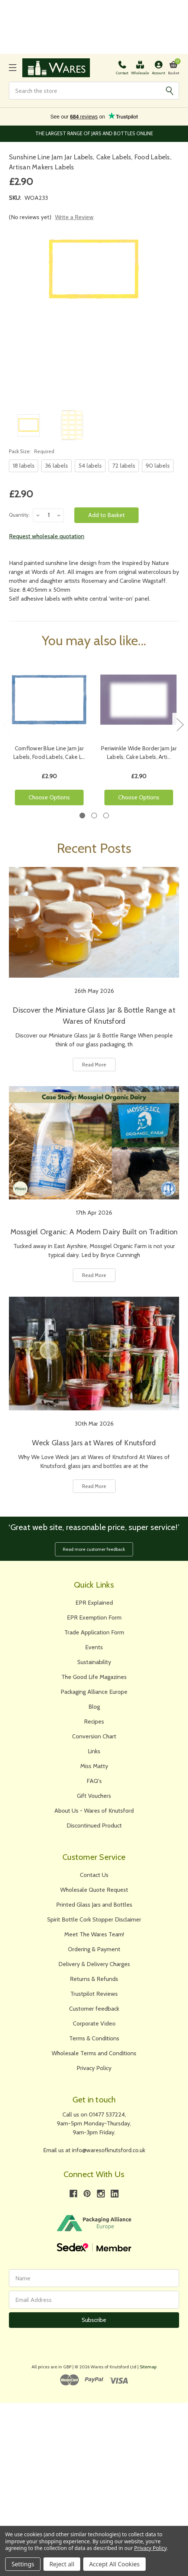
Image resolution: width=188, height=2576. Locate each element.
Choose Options (49, 797)
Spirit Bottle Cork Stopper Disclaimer (94, 1919)
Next (179, 724)
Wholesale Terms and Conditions (94, 2053)
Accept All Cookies (114, 2564)
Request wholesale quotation (46, 536)
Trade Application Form (94, 1632)
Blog (94, 1706)
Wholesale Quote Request (94, 1889)
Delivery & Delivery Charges (94, 1964)
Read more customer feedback (94, 1549)
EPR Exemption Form (94, 1617)
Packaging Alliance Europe (94, 1691)
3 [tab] (106, 815)
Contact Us (94, 1874)
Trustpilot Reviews (94, 1993)
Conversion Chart (94, 1736)
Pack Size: (31, 451)
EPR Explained (94, 1602)
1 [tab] (82, 815)
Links (94, 1751)
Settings (23, 2564)
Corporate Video (94, 2023)
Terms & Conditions (94, 2038)
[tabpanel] (49, 735)
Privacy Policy (94, 2068)
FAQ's (94, 1780)
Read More (94, 1065)
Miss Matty (94, 1766)
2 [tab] (94, 815)
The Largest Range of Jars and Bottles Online (94, 133)
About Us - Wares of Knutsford (94, 1810)
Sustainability (94, 1662)
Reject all (61, 2564)
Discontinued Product (94, 1825)
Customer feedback (94, 2008)
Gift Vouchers (94, 1795)
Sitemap (148, 2366)
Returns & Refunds (94, 1978)
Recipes (94, 1721)
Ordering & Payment (94, 1949)
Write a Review (74, 217)
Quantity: (19, 515)
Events (94, 1647)
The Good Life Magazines (94, 1676)
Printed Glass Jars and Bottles (94, 1904)
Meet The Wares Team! (94, 1934)
